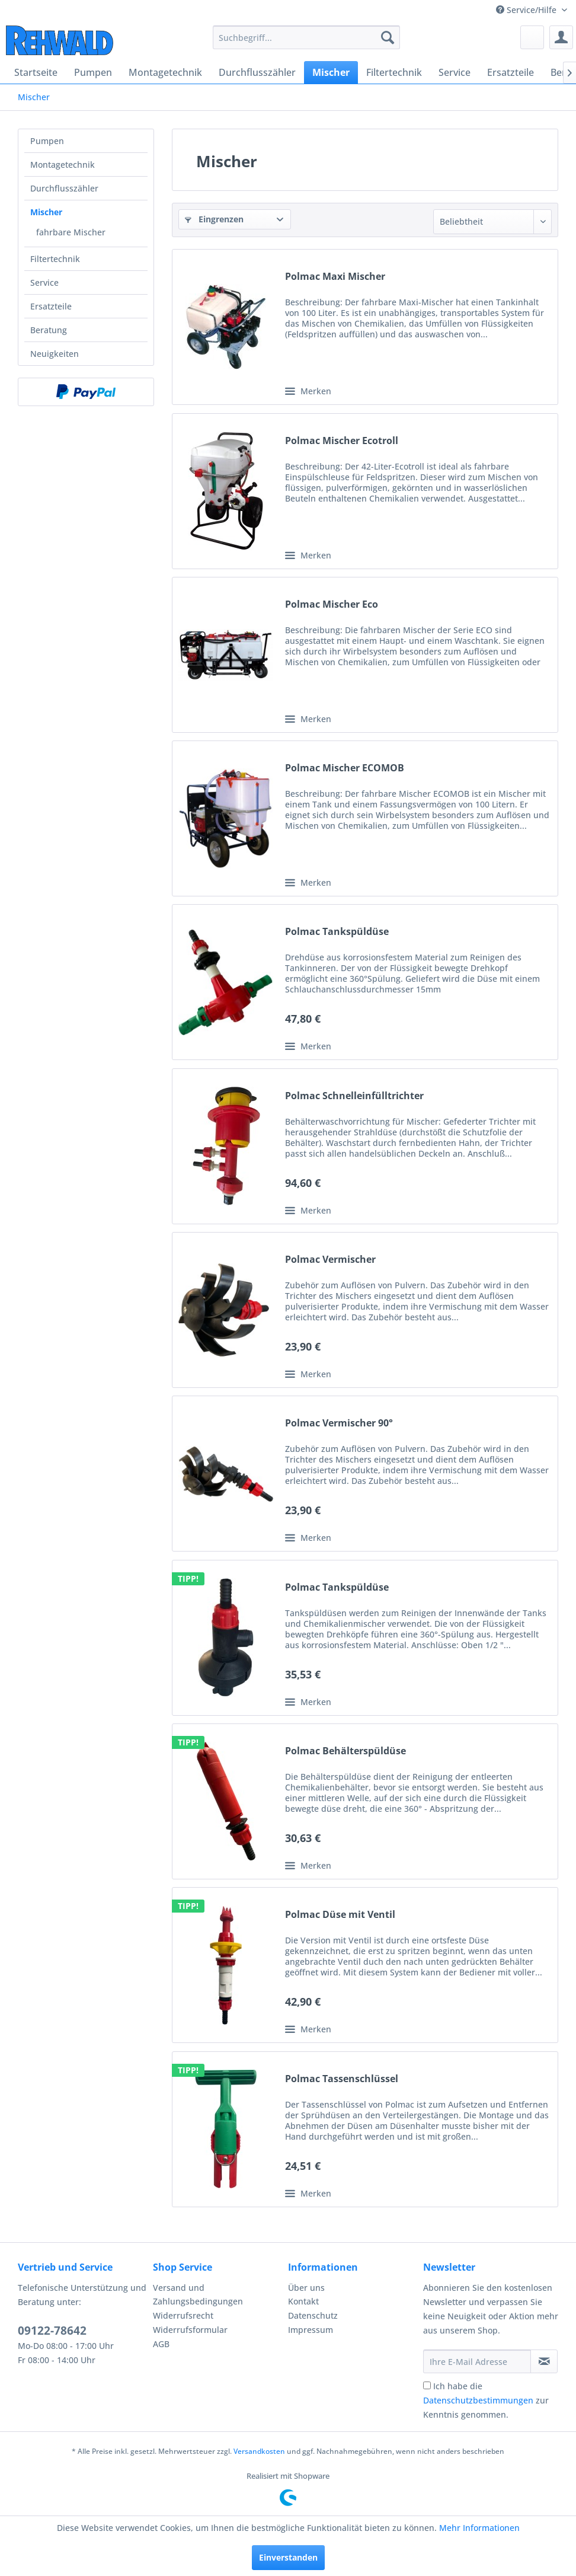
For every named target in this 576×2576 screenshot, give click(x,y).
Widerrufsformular (190, 2329)
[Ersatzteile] (510, 72)
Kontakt (303, 2301)
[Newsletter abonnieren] (544, 2361)
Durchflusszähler (64, 188)
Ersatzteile (51, 306)
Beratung (48, 330)
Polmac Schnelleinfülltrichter (354, 1096)
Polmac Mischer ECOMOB (344, 768)
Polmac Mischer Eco (331, 604)
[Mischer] (331, 72)
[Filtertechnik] (394, 72)
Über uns (306, 2287)
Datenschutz (313, 2315)
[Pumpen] (93, 72)
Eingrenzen (214, 219)
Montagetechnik (62, 164)
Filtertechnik (55, 258)
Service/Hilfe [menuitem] (527, 9)
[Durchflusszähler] (257, 72)
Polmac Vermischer (330, 1259)
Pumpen (47, 140)
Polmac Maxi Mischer (335, 276)
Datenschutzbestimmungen (478, 2400)
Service (44, 282)
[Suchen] (387, 37)
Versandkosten (259, 2451)
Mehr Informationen (479, 2527)
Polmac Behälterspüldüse (345, 1751)
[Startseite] (36, 72)
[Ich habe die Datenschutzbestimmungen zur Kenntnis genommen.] (427, 2385)
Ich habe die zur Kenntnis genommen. (486, 2400)
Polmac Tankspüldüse (337, 931)
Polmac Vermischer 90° (339, 1423)
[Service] (454, 72)
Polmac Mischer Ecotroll (341, 441)
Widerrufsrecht (183, 2315)
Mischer (46, 212)
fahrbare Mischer (70, 232)
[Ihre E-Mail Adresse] (477, 2361)
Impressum (310, 2329)
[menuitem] (306, 37)
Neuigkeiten (54, 353)
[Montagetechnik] (165, 72)
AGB (161, 2344)
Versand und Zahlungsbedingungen (198, 2294)
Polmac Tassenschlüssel (341, 2079)
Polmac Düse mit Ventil (340, 1914)
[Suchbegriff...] (306, 37)
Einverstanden (288, 2557)
